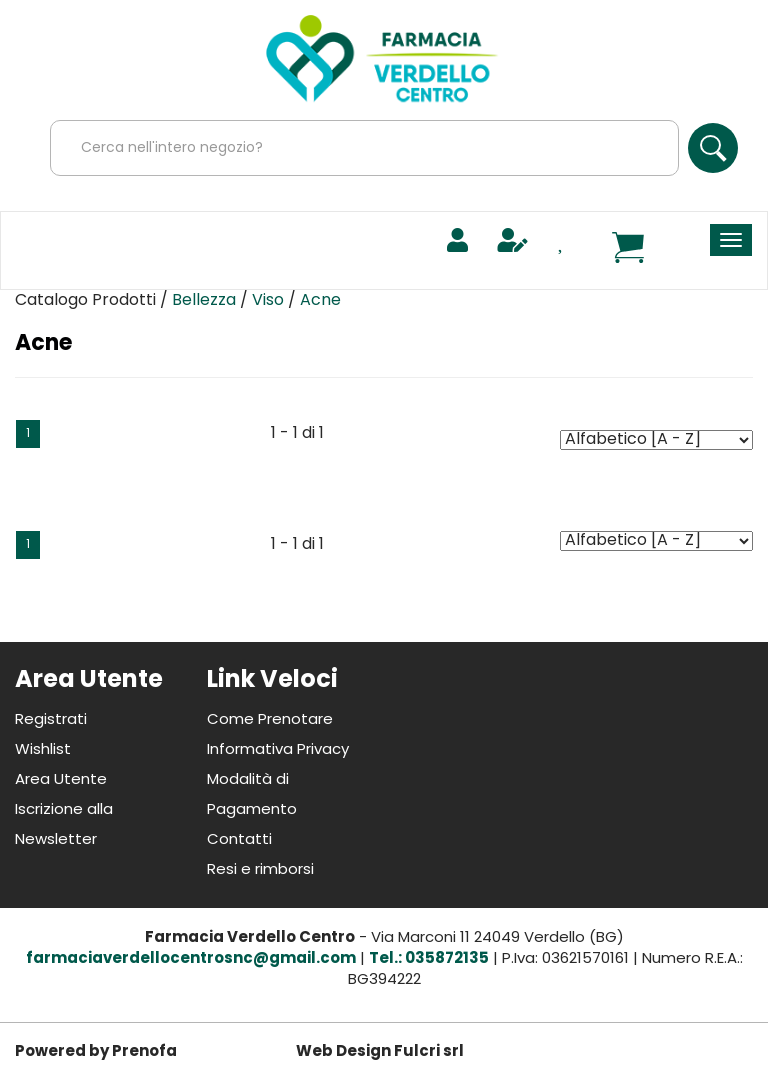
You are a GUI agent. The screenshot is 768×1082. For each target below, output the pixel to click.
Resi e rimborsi (260, 870)
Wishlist (43, 750)
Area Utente (61, 780)
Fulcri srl (429, 1052)
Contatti (239, 840)
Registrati (51, 720)
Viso (268, 301)
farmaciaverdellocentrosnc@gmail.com (191, 959)
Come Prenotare (270, 720)
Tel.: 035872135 (429, 959)
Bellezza (204, 301)
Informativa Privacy (278, 750)
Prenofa (144, 1052)
